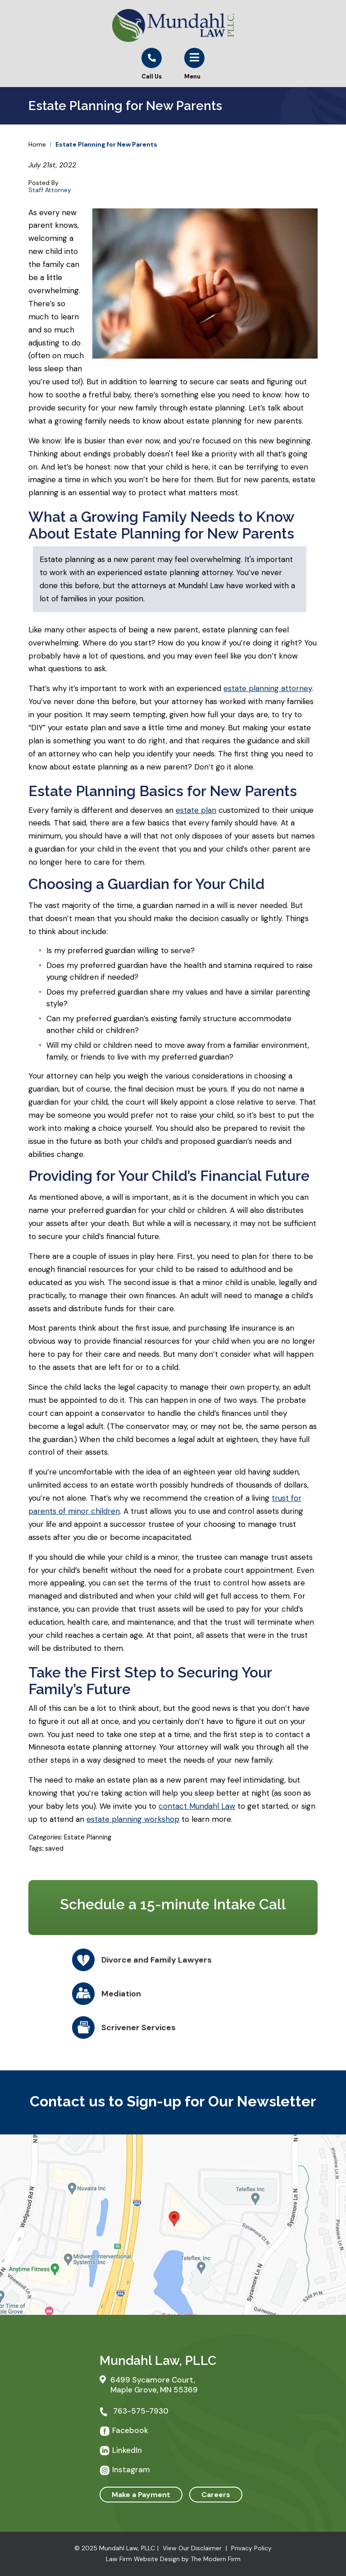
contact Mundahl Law (197, 1806)
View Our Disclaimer (192, 2548)
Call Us (151, 76)
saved (54, 1848)
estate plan (196, 810)
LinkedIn (127, 2450)
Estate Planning (87, 1837)
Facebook (130, 2430)
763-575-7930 (140, 2411)
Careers (215, 2494)
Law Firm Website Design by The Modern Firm (173, 2559)
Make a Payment (141, 2494)
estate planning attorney (267, 688)
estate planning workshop (132, 1819)
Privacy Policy (251, 2548)
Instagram (131, 2470)
